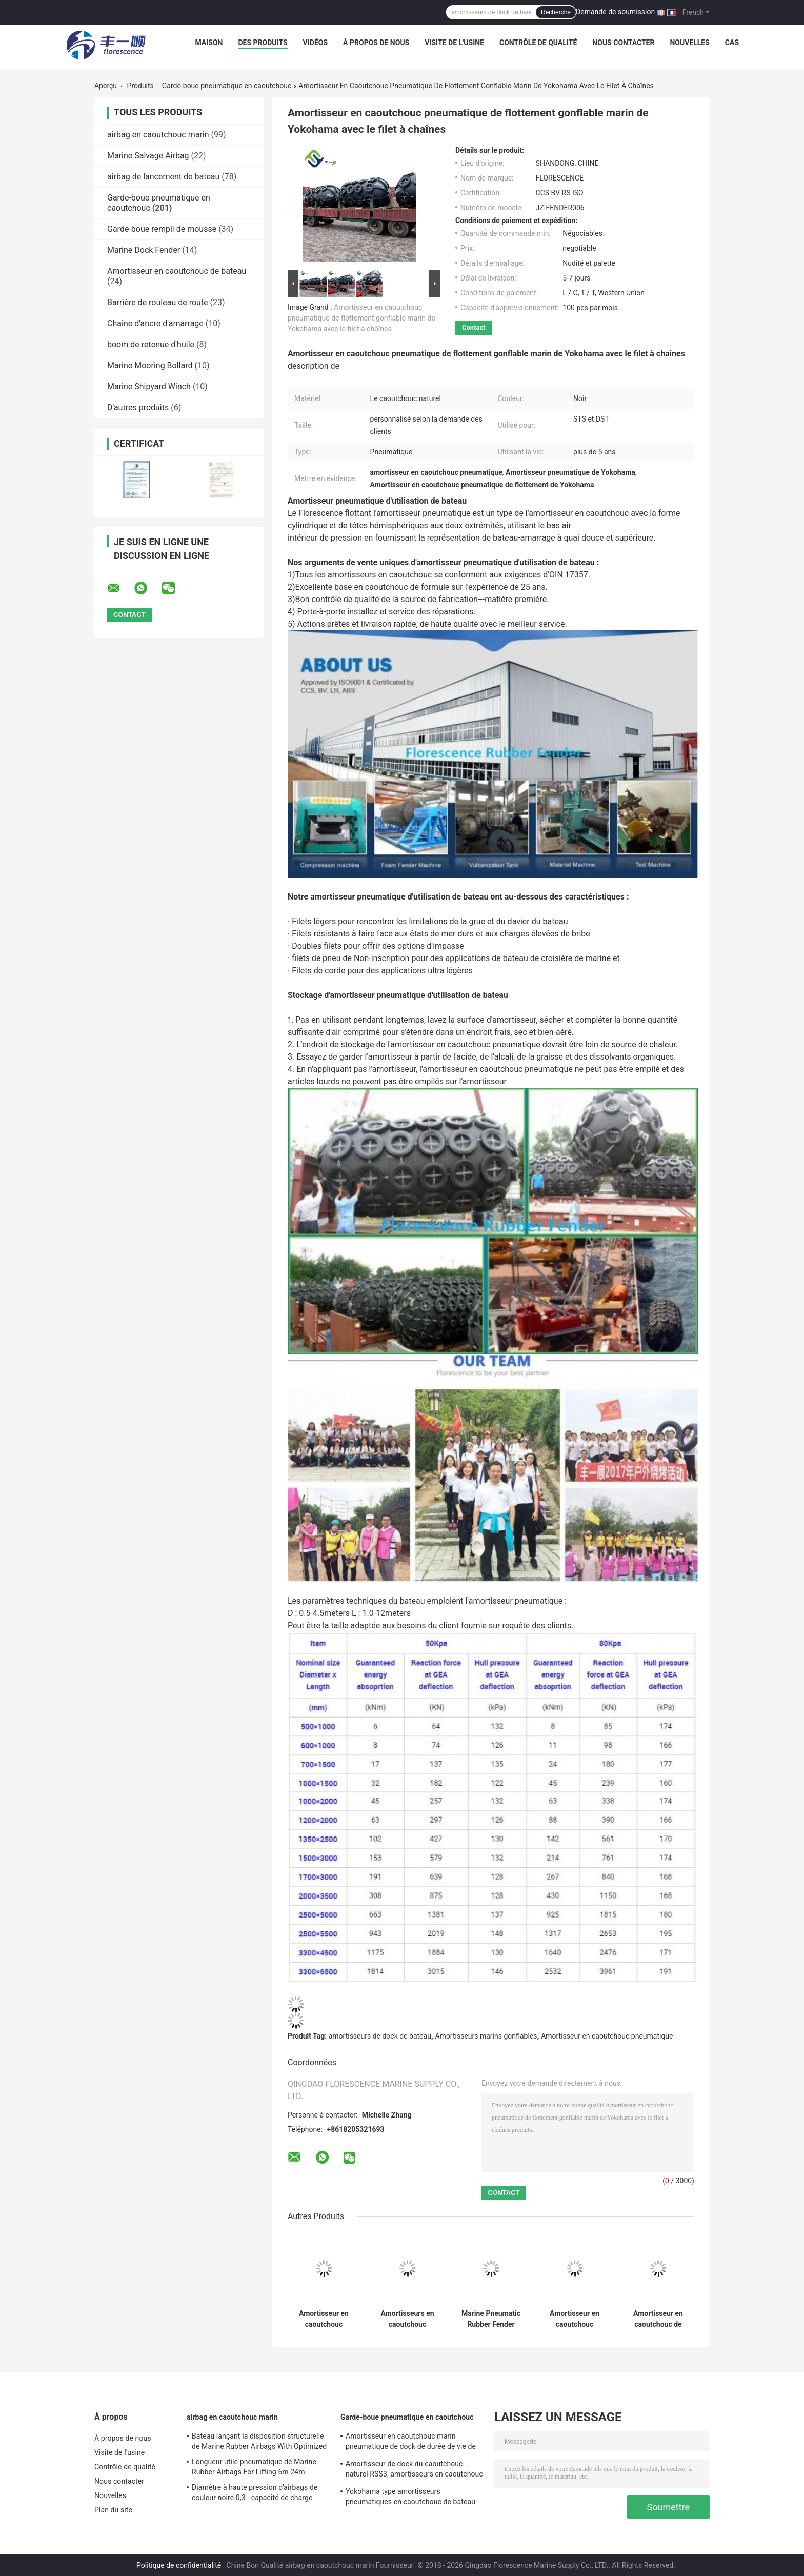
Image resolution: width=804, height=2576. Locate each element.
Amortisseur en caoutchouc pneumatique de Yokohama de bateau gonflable (324, 2319)
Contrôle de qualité (538, 42)
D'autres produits (138, 407)
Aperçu (105, 86)
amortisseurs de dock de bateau (380, 2036)
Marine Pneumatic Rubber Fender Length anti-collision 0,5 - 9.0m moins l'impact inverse (491, 2319)
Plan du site (113, 2510)
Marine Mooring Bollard (149, 365)
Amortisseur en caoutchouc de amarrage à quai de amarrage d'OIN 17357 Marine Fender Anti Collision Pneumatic (658, 2319)
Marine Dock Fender (143, 250)
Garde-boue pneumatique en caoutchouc (227, 86)
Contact (474, 327)
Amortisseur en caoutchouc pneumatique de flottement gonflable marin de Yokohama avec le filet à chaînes (361, 318)
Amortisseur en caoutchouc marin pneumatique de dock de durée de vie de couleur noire (411, 2442)
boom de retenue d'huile (150, 344)
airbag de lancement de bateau (163, 177)
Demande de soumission (615, 12)
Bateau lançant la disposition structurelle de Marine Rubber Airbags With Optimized (259, 2441)
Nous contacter (623, 42)
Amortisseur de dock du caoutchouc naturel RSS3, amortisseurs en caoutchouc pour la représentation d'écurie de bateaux (414, 2470)
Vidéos (315, 42)
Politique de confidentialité (178, 2565)
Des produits (262, 42)
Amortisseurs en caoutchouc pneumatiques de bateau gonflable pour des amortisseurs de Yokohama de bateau (407, 2319)
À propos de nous (376, 42)
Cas (732, 42)
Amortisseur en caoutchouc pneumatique (607, 2036)
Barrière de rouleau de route (157, 302)
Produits (140, 86)
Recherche (556, 12)
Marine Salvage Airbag (148, 156)
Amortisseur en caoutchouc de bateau (176, 271)
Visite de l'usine (454, 42)
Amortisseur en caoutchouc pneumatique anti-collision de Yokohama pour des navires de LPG (574, 2319)
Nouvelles (689, 42)
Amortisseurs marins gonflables (486, 2036)
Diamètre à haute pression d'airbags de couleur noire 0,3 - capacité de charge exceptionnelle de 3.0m (254, 2494)
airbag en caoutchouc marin (158, 134)
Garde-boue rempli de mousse (161, 229)
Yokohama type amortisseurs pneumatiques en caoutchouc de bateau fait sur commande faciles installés (410, 2498)
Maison (209, 42)
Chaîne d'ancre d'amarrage (155, 323)
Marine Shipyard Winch (149, 386)
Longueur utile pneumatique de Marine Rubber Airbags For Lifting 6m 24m (254, 2467)
